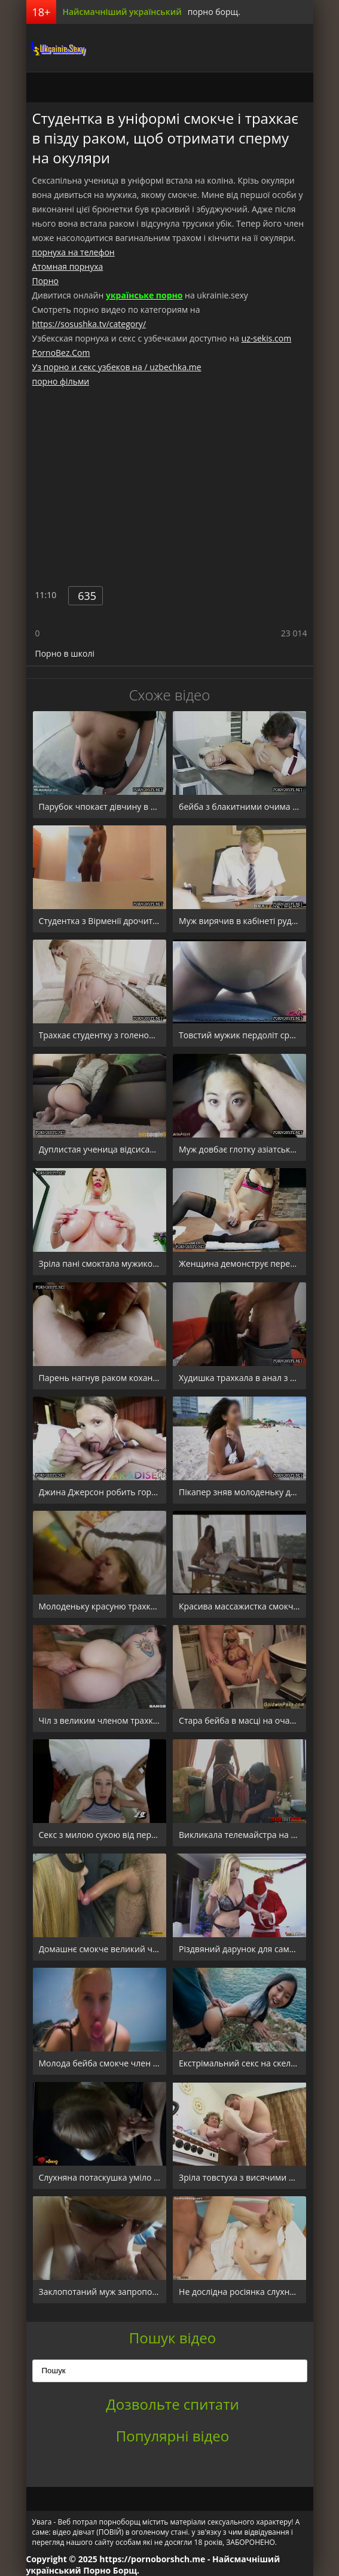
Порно (45, 280)
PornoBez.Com (61, 352)
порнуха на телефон (73, 252)
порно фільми (61, 381)
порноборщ (56, 48)
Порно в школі (64, 653)
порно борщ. (214, 11)
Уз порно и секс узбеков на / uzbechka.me (116, 367)
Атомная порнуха (67, 266)
